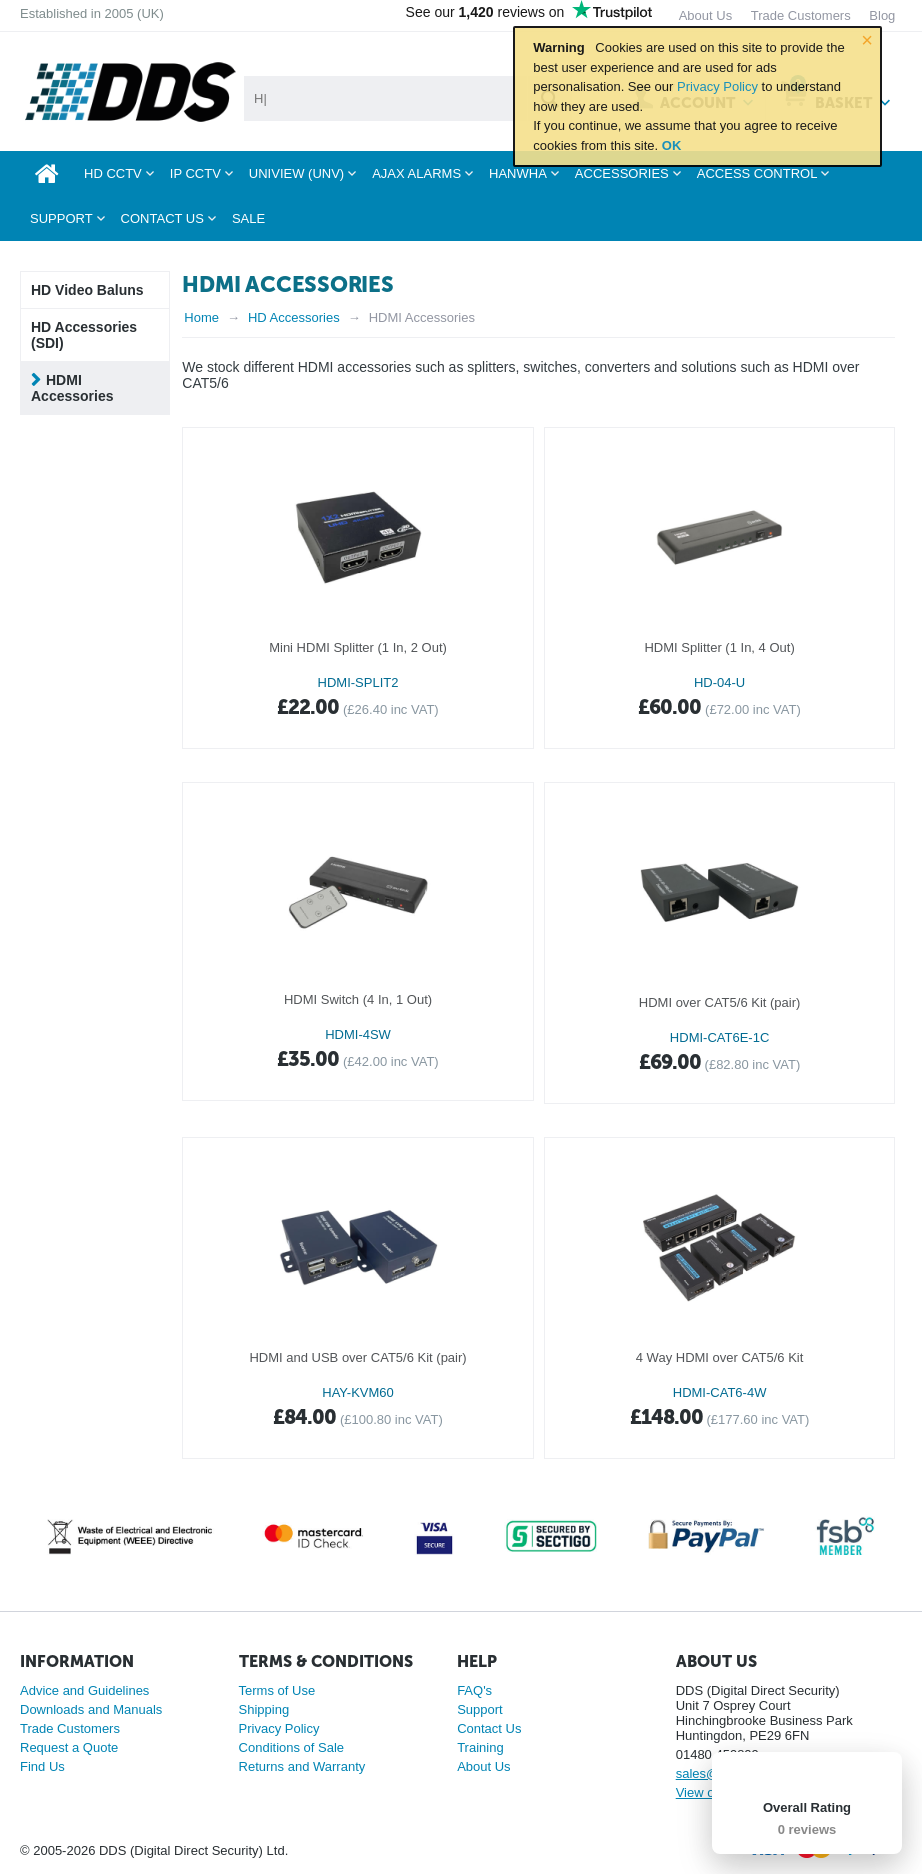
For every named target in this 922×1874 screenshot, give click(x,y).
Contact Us (489, 1728)
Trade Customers (70, 1728)
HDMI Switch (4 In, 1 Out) (358, 999)
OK (672, 145)
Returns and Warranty (302, 1766)
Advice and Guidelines (84, 1690)
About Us (483, 1766)
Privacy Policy (717, 86)
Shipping (264, 1709)
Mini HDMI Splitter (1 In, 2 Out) (358, 647)
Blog (882, 15)
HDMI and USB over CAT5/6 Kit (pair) (357, 1357)
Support (480, 1709)
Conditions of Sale (292, 1747)
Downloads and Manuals (91, 1709)
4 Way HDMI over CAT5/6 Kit (720, 1357)
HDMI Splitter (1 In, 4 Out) (719, 647)
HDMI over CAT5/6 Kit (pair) (720, 1002)
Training (480, 1747)
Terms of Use (277, 1690)
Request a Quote (69, 1747)
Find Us (42, 1766)
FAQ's (474, 1690)
